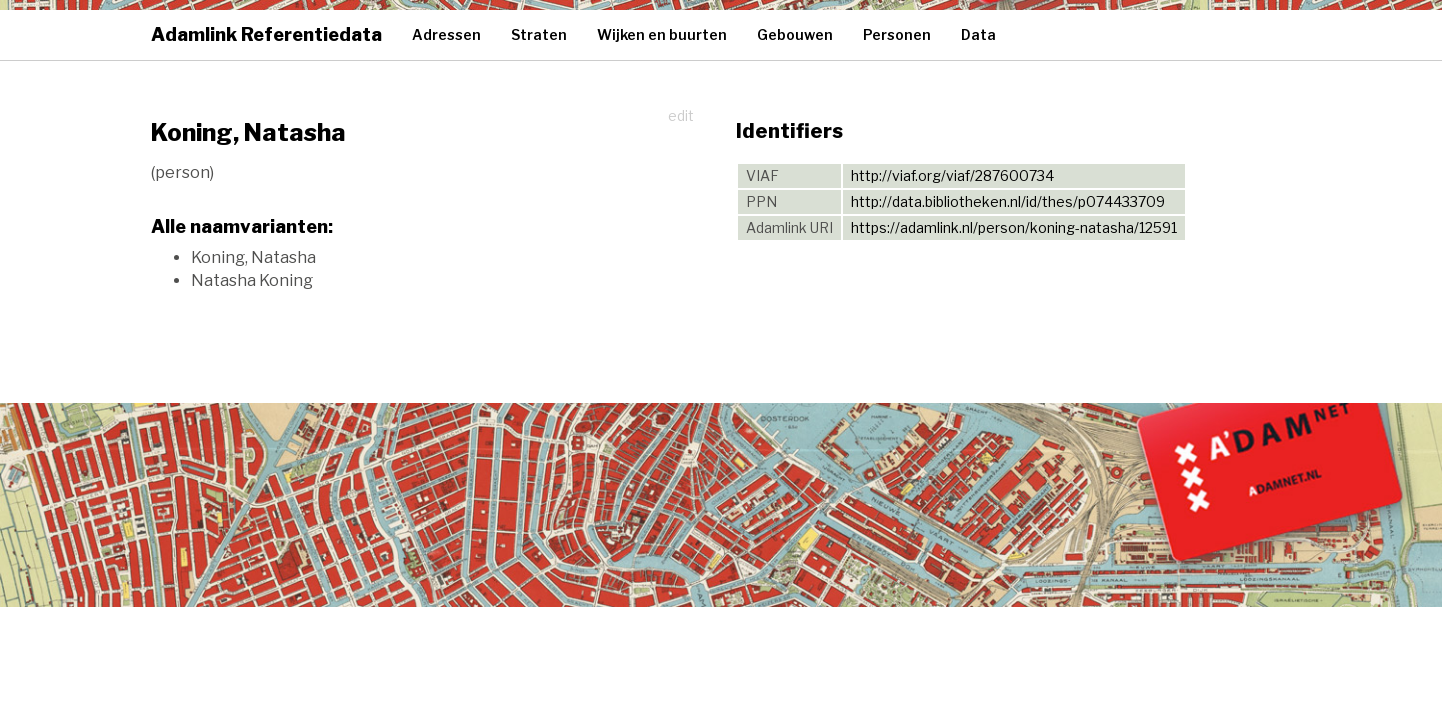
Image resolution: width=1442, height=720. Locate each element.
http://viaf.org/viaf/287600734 (952, 175)
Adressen (446, 34)
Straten (539, 34)
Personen (897, 34)
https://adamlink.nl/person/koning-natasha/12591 (1014, 227)
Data (978, 34)
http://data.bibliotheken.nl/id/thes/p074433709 (1008, 201)
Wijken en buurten (662, 34)
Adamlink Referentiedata (266, 34)
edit (681, 115)
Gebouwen (795, 34)
